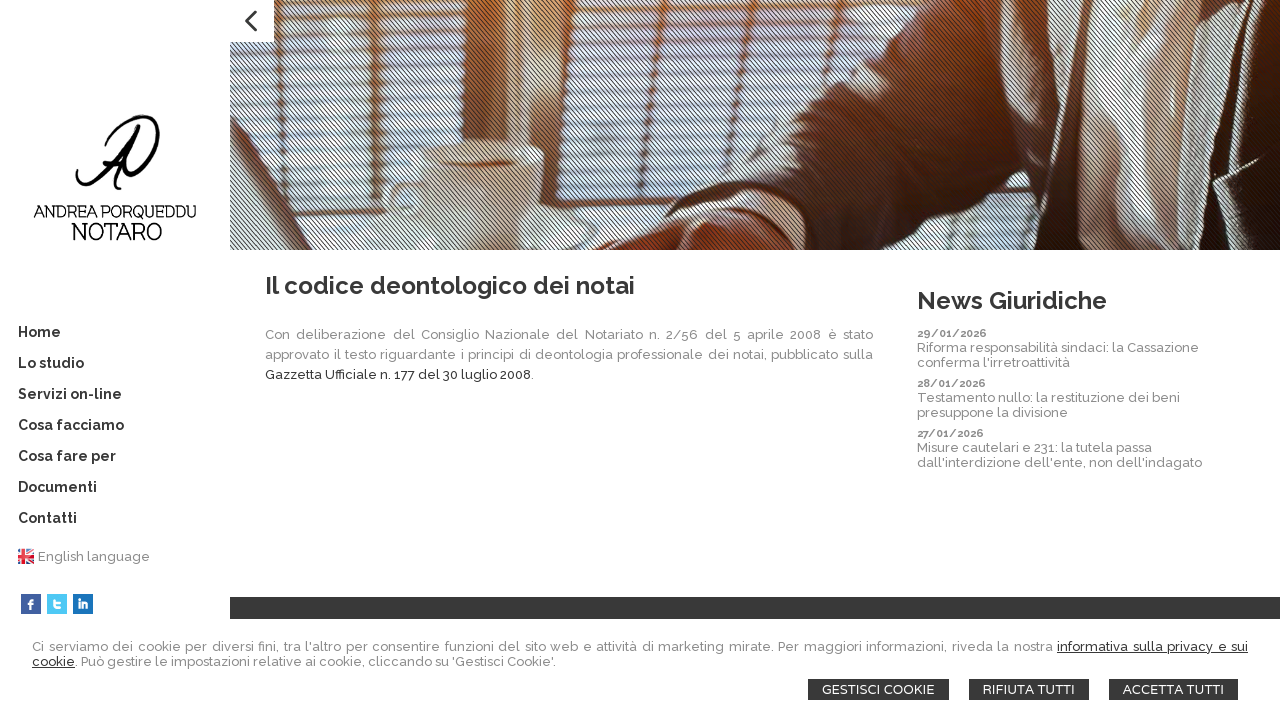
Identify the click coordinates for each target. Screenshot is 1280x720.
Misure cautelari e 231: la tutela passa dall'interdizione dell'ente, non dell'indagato (1059, 455)
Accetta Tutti (1173, 689)
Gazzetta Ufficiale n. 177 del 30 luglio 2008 (398, 374)
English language (94, 556)
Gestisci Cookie (878, 689)
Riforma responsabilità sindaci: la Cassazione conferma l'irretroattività (1058, 355)
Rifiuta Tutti (1029, 689)
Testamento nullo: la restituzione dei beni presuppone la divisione (1048, 405)
